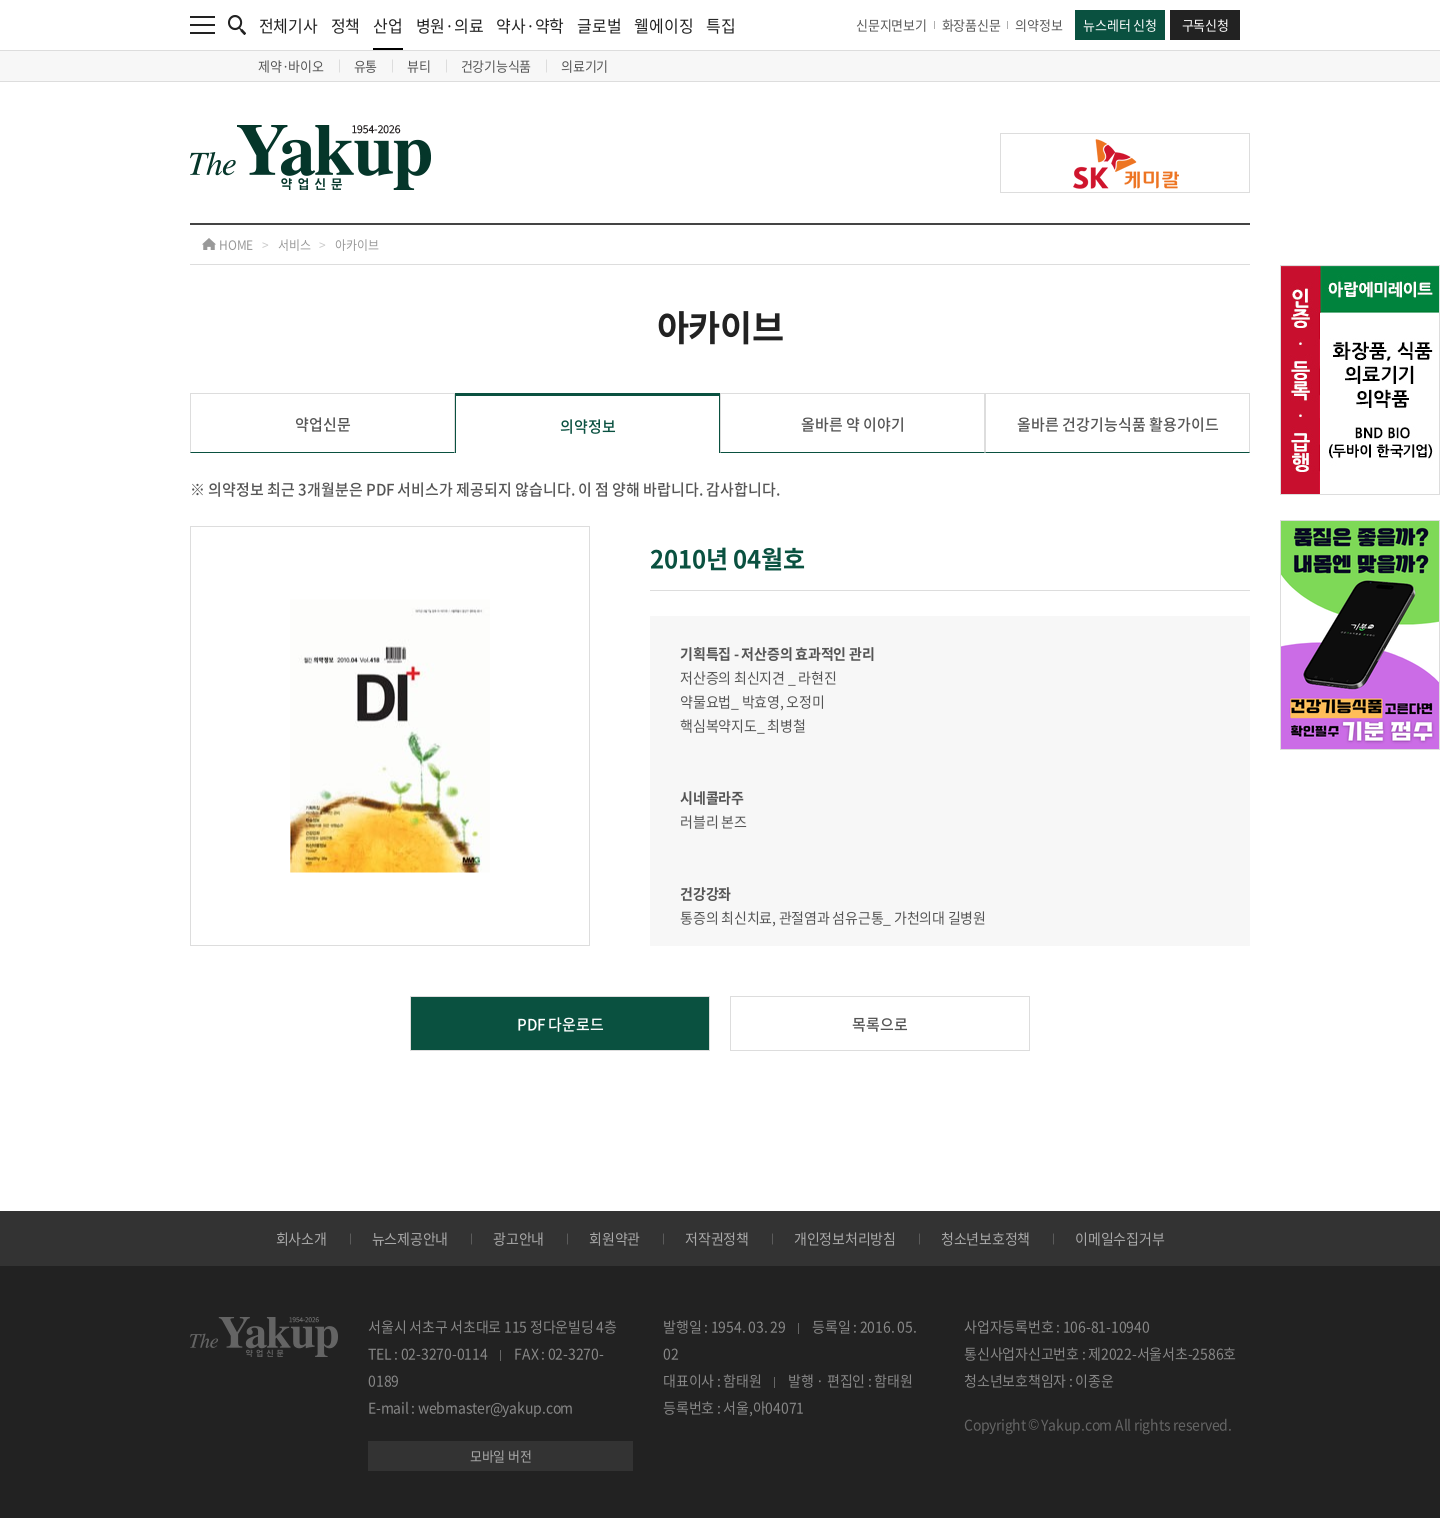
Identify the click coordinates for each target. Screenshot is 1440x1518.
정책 (346, 25)
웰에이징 (663, 25)
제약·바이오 (291, 65)
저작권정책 (717, 1238)
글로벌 (599, 25)
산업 (388, 31)
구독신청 (1205, 24)
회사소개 (301, 1238)
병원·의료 (450, 25)
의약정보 (1038, 24)
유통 (366, 65)
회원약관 (614, 1238)
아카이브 (356, 245)
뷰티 (419, 65)
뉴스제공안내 (410, 1238)
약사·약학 (530, 25)
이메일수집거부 (1119, 1238)
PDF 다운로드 (560, 1024)
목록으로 (880, 1024)
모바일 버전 (501, 1455)
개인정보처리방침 (845, 1238)
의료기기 (584, 65)
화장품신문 (971, 24)
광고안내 (518, 1238)
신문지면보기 (891, 24)
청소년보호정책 (985, 1238)
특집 (721, 25)
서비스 (294, 245)
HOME (227, 245)
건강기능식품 (496, 65)
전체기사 (288, 25)
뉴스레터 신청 (1119, 24)
